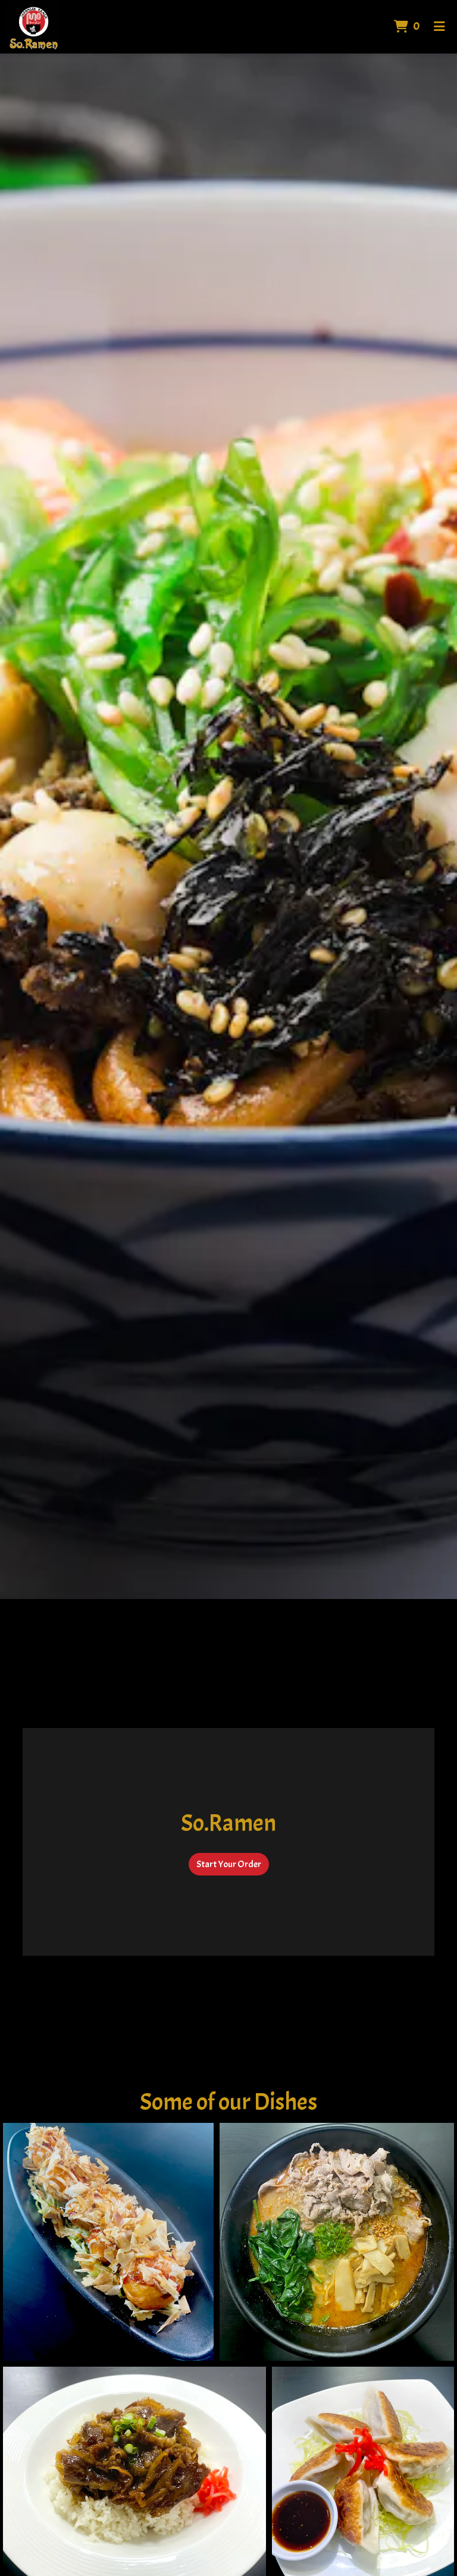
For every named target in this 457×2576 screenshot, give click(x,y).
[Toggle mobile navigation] (439, 26)
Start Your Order (228, 1864)
